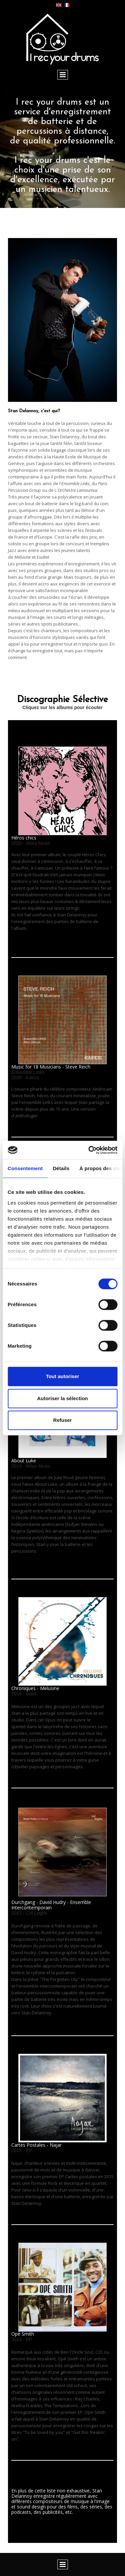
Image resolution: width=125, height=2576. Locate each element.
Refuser (62, 1420)
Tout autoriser (62, 1376)
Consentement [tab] (25, 1168)
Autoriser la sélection (62, 1398)
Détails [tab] (61, 1168)
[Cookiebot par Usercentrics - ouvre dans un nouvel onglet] (89, 1150)
